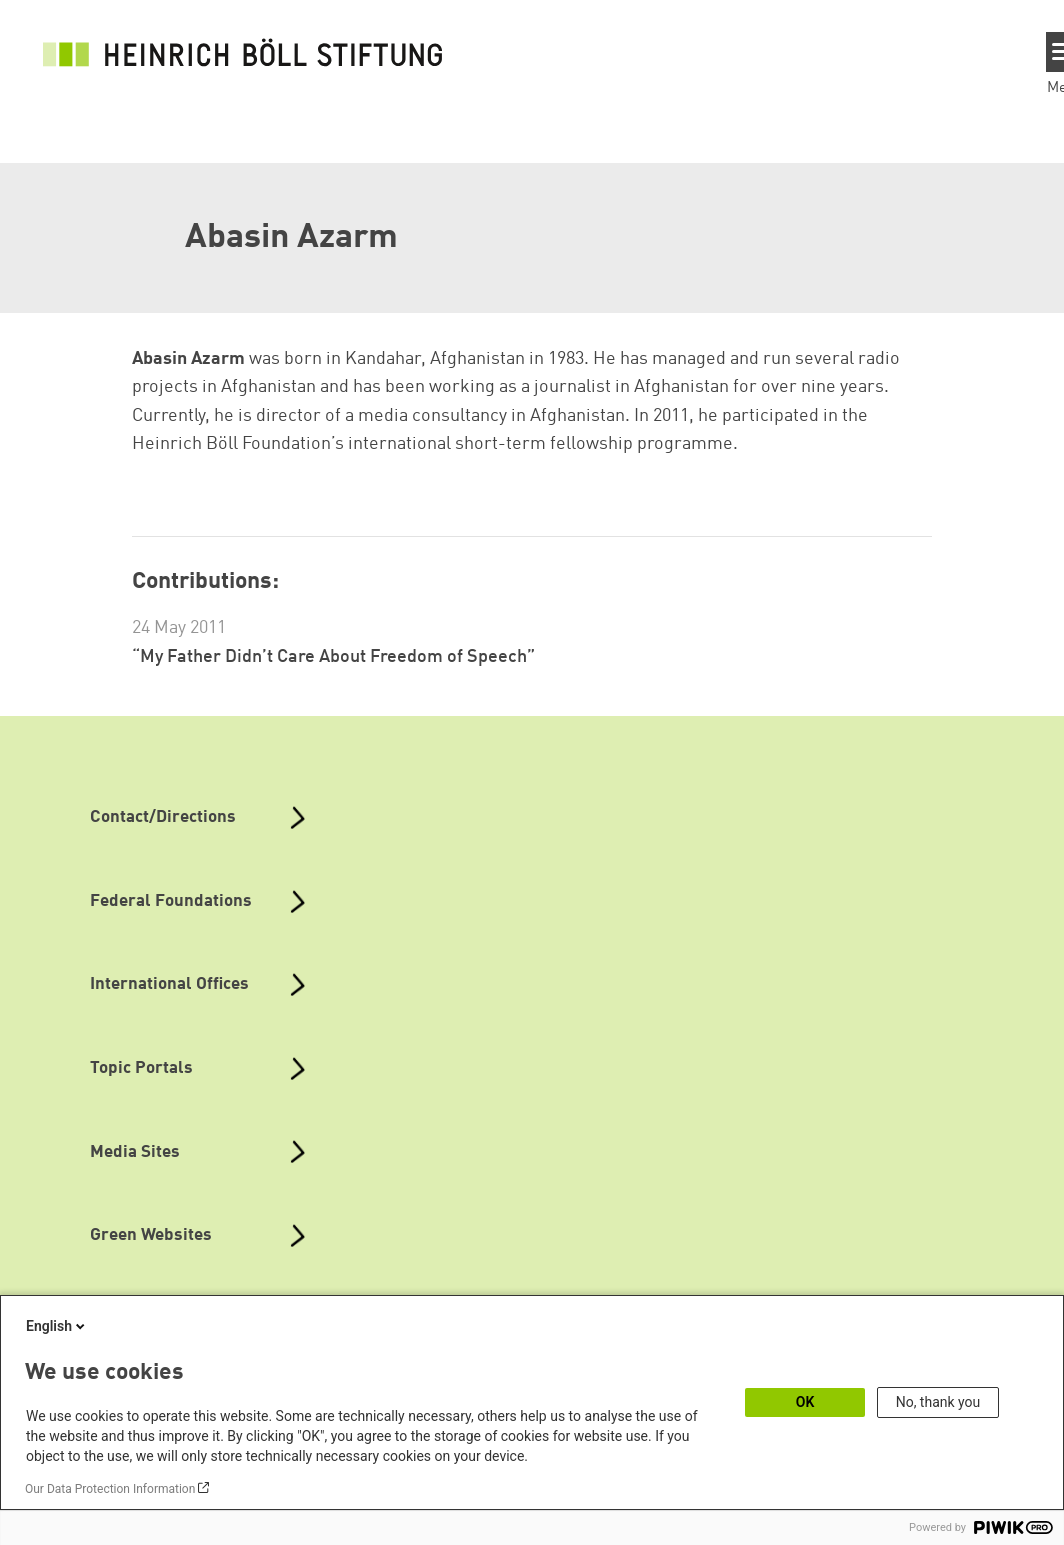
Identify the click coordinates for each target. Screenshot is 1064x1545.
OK (805, 1402)
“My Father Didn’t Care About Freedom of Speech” (333, 657)
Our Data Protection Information (110, 1489)
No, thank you (938, 1402)
